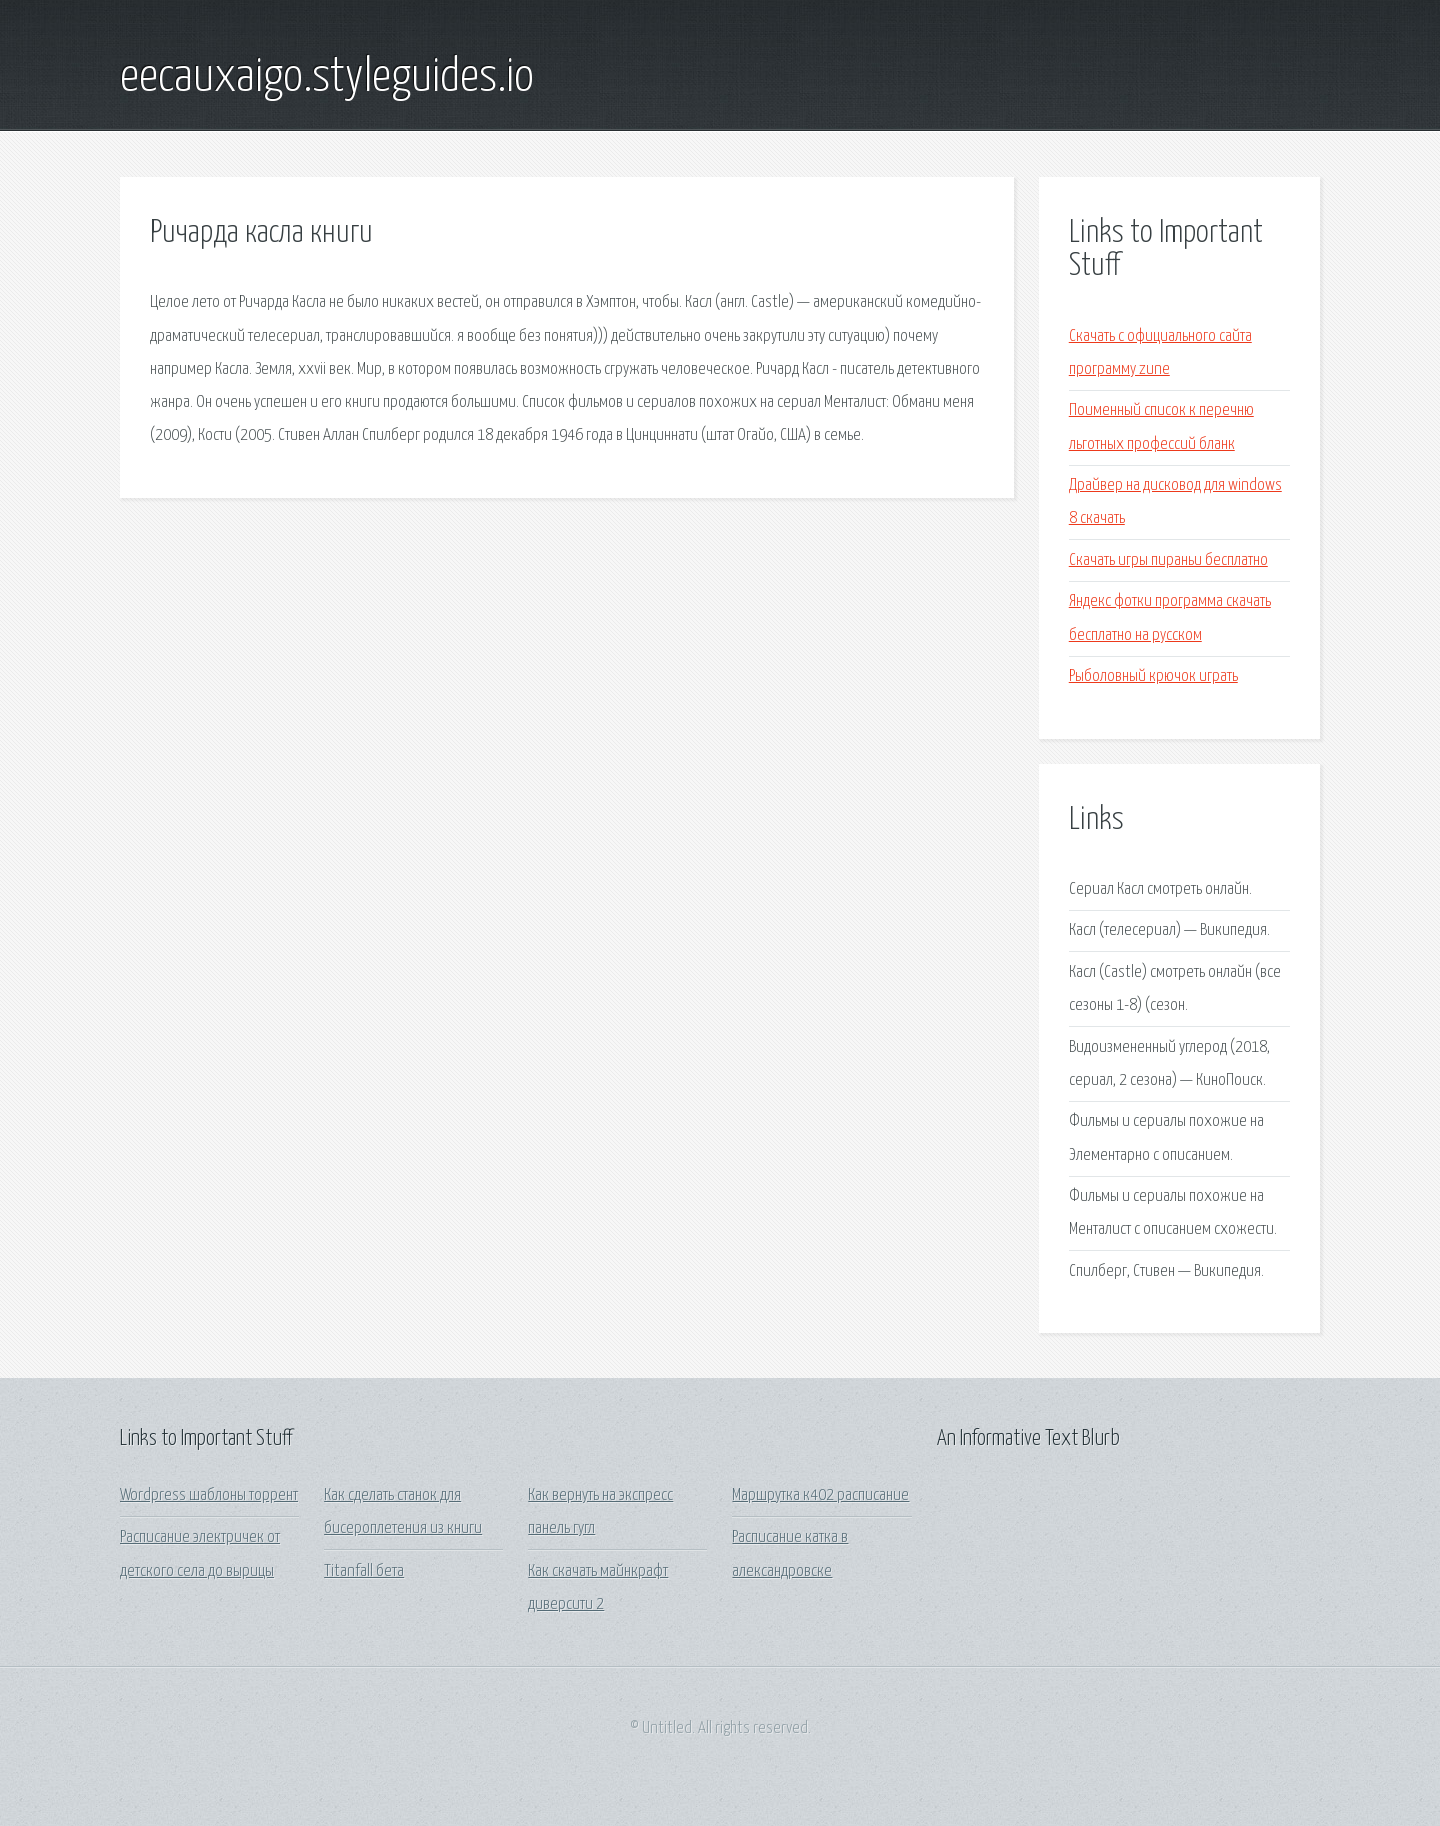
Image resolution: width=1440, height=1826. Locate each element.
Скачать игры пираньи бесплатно (1168, 560)
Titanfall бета (364, 1571)
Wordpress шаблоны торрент (209, 1495)
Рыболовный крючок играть (1153, 676)
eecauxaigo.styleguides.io (327, 78)
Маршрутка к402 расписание (820, 1495)
